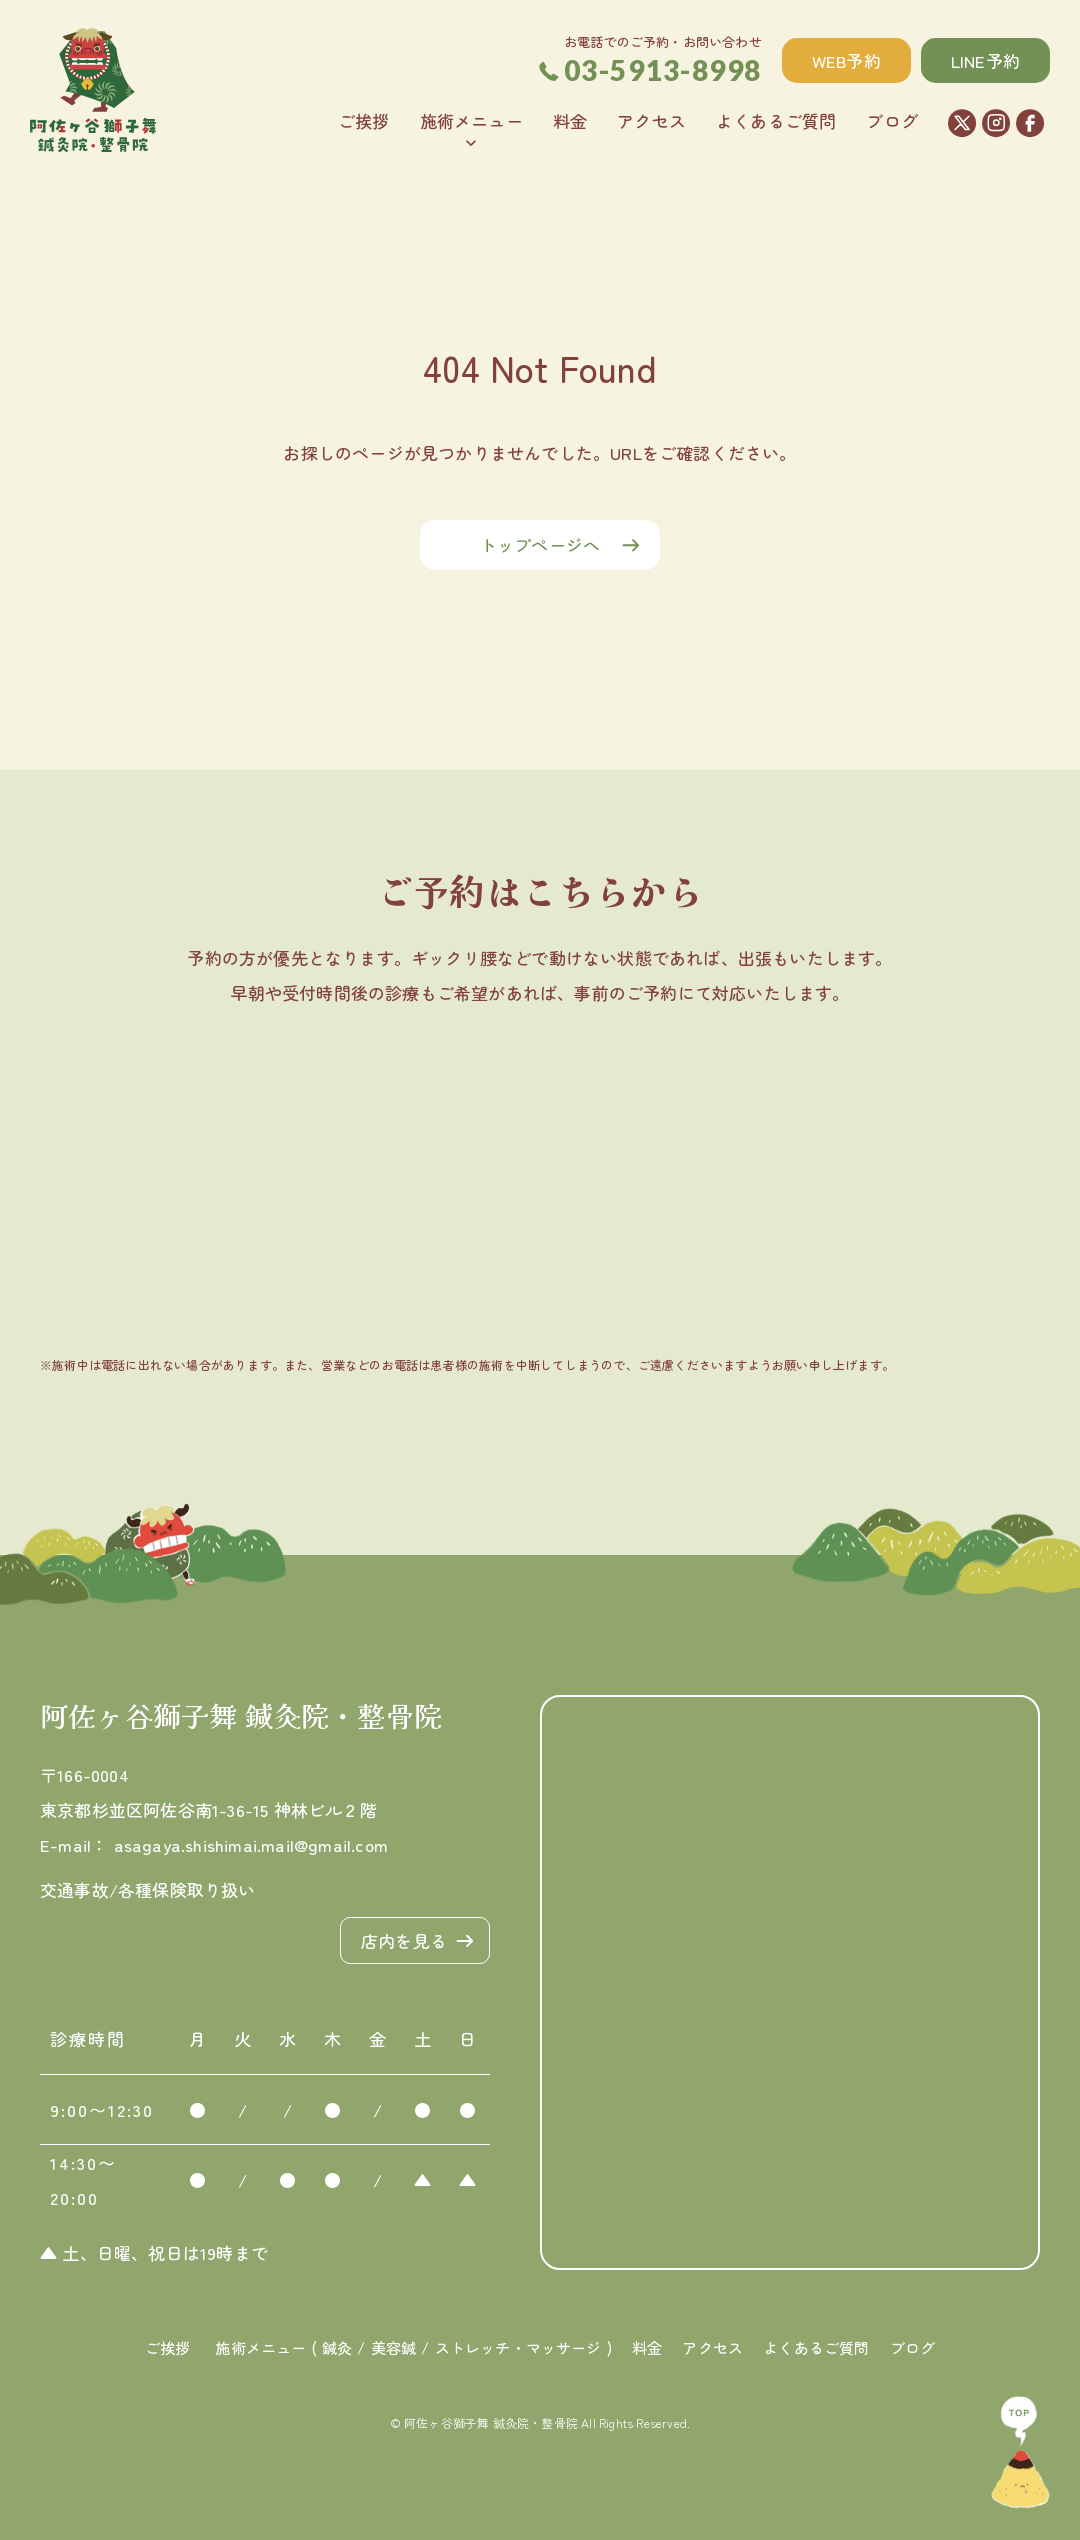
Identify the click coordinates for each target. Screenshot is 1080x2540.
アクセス (651, 120)
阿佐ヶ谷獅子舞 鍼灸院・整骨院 (241, 1715)
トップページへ (540, 544)
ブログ (892, 120)
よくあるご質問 (776, 120)
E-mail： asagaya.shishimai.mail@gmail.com (214, 1844)
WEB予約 (846, 60)
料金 (570, 120)
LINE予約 (985, 60)
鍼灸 (337, 2347)
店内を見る (404, 1940)
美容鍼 (394, 2347)
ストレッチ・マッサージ (518, 2347)
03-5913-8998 (650, 70)
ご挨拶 (364, 120)
